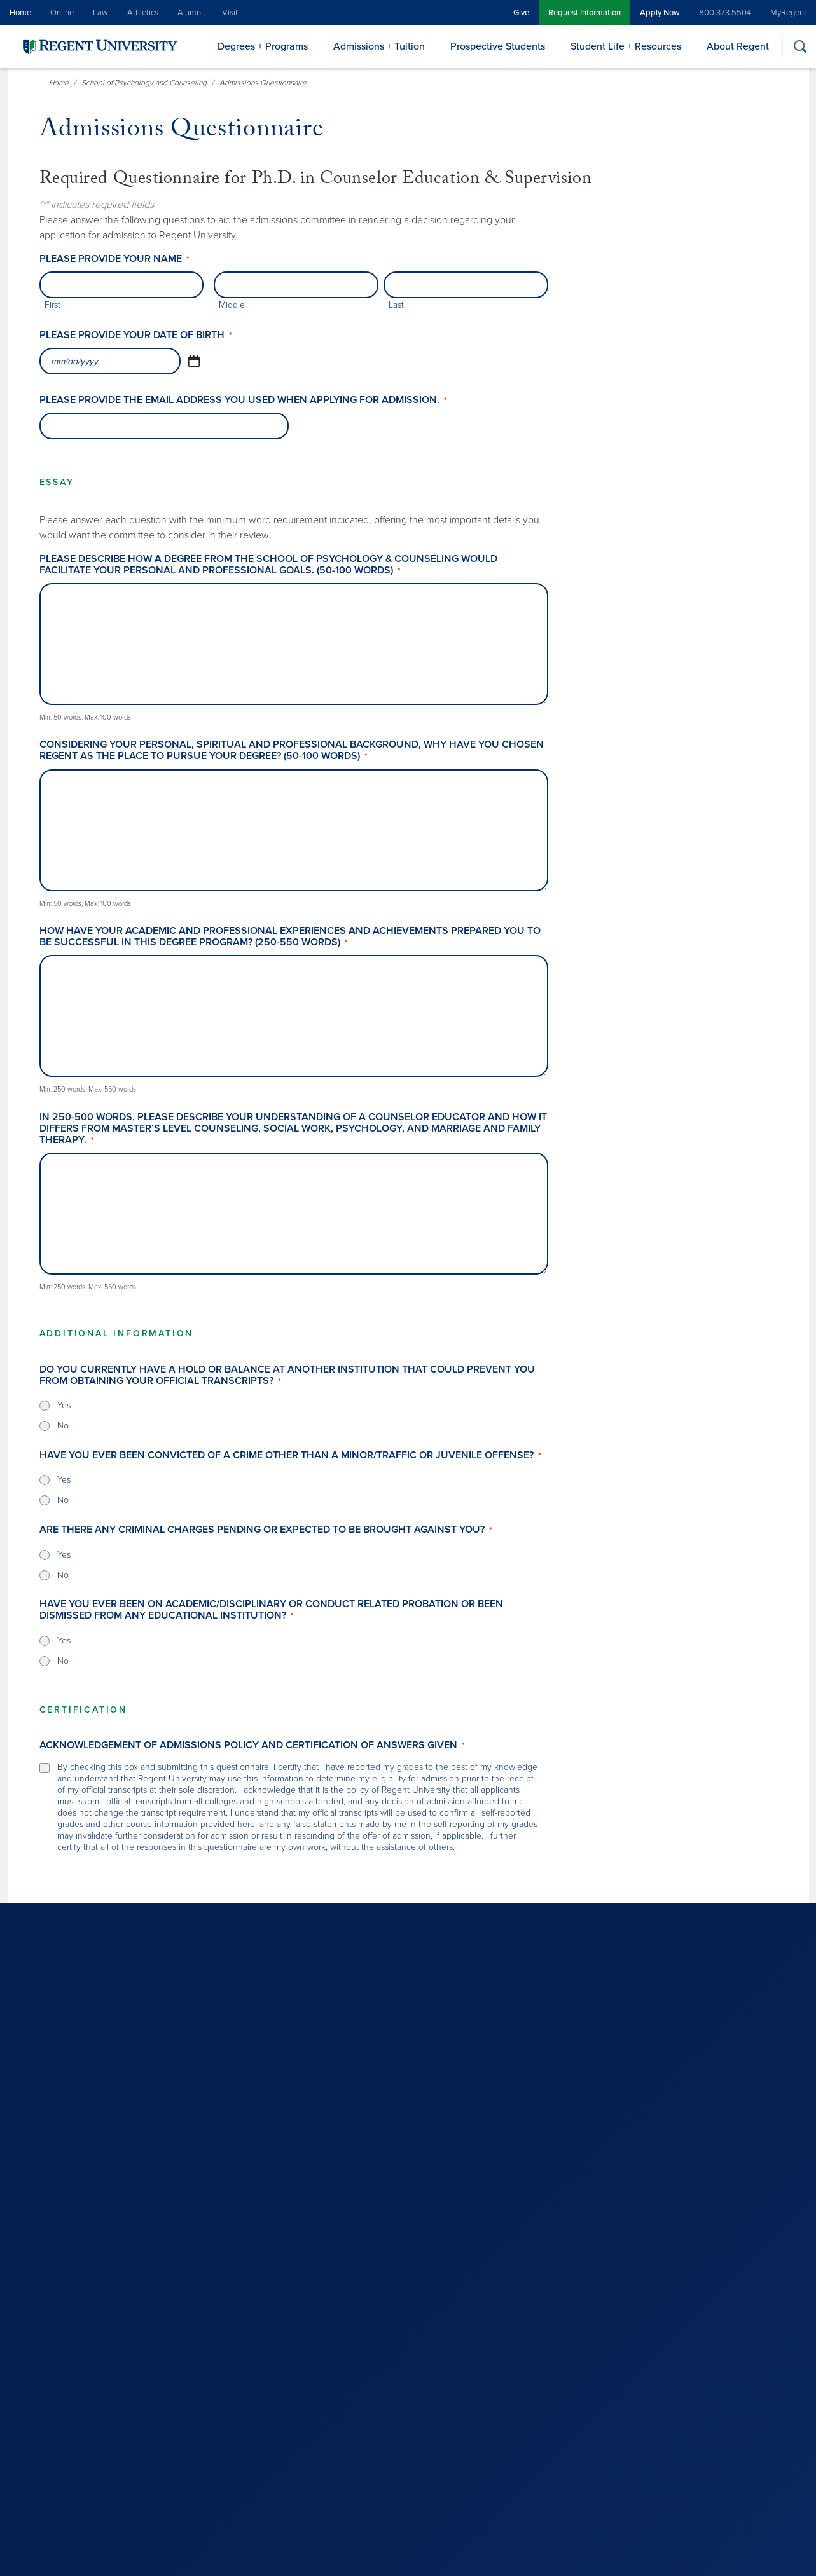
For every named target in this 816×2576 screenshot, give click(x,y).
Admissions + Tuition (379, 46)
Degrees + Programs (263, 46)
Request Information (584, 13)
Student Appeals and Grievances (667, 2556)
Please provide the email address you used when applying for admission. (243, 400)
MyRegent (788, 13)
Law (100, 13)
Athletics (142, 13)
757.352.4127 (444, 2363)
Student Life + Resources (626, 46)
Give (521, 13)
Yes (64, 1405)
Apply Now (660, 13)
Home (20, 13)
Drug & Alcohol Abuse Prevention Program (522, 2556)
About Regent (738, 46)
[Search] (800, 46)
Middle (232, 304)
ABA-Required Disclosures (388, 2556)
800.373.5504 (725, 13)
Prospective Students (497, 46)
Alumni (190, 13)
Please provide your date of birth (135, 335)
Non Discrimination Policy (285, 2556)
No (63, 1425)
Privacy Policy (206, 2556)
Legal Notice (149, 2556)
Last (396, 304)
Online (62, 13)
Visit (230, 13)
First (52, 304)
